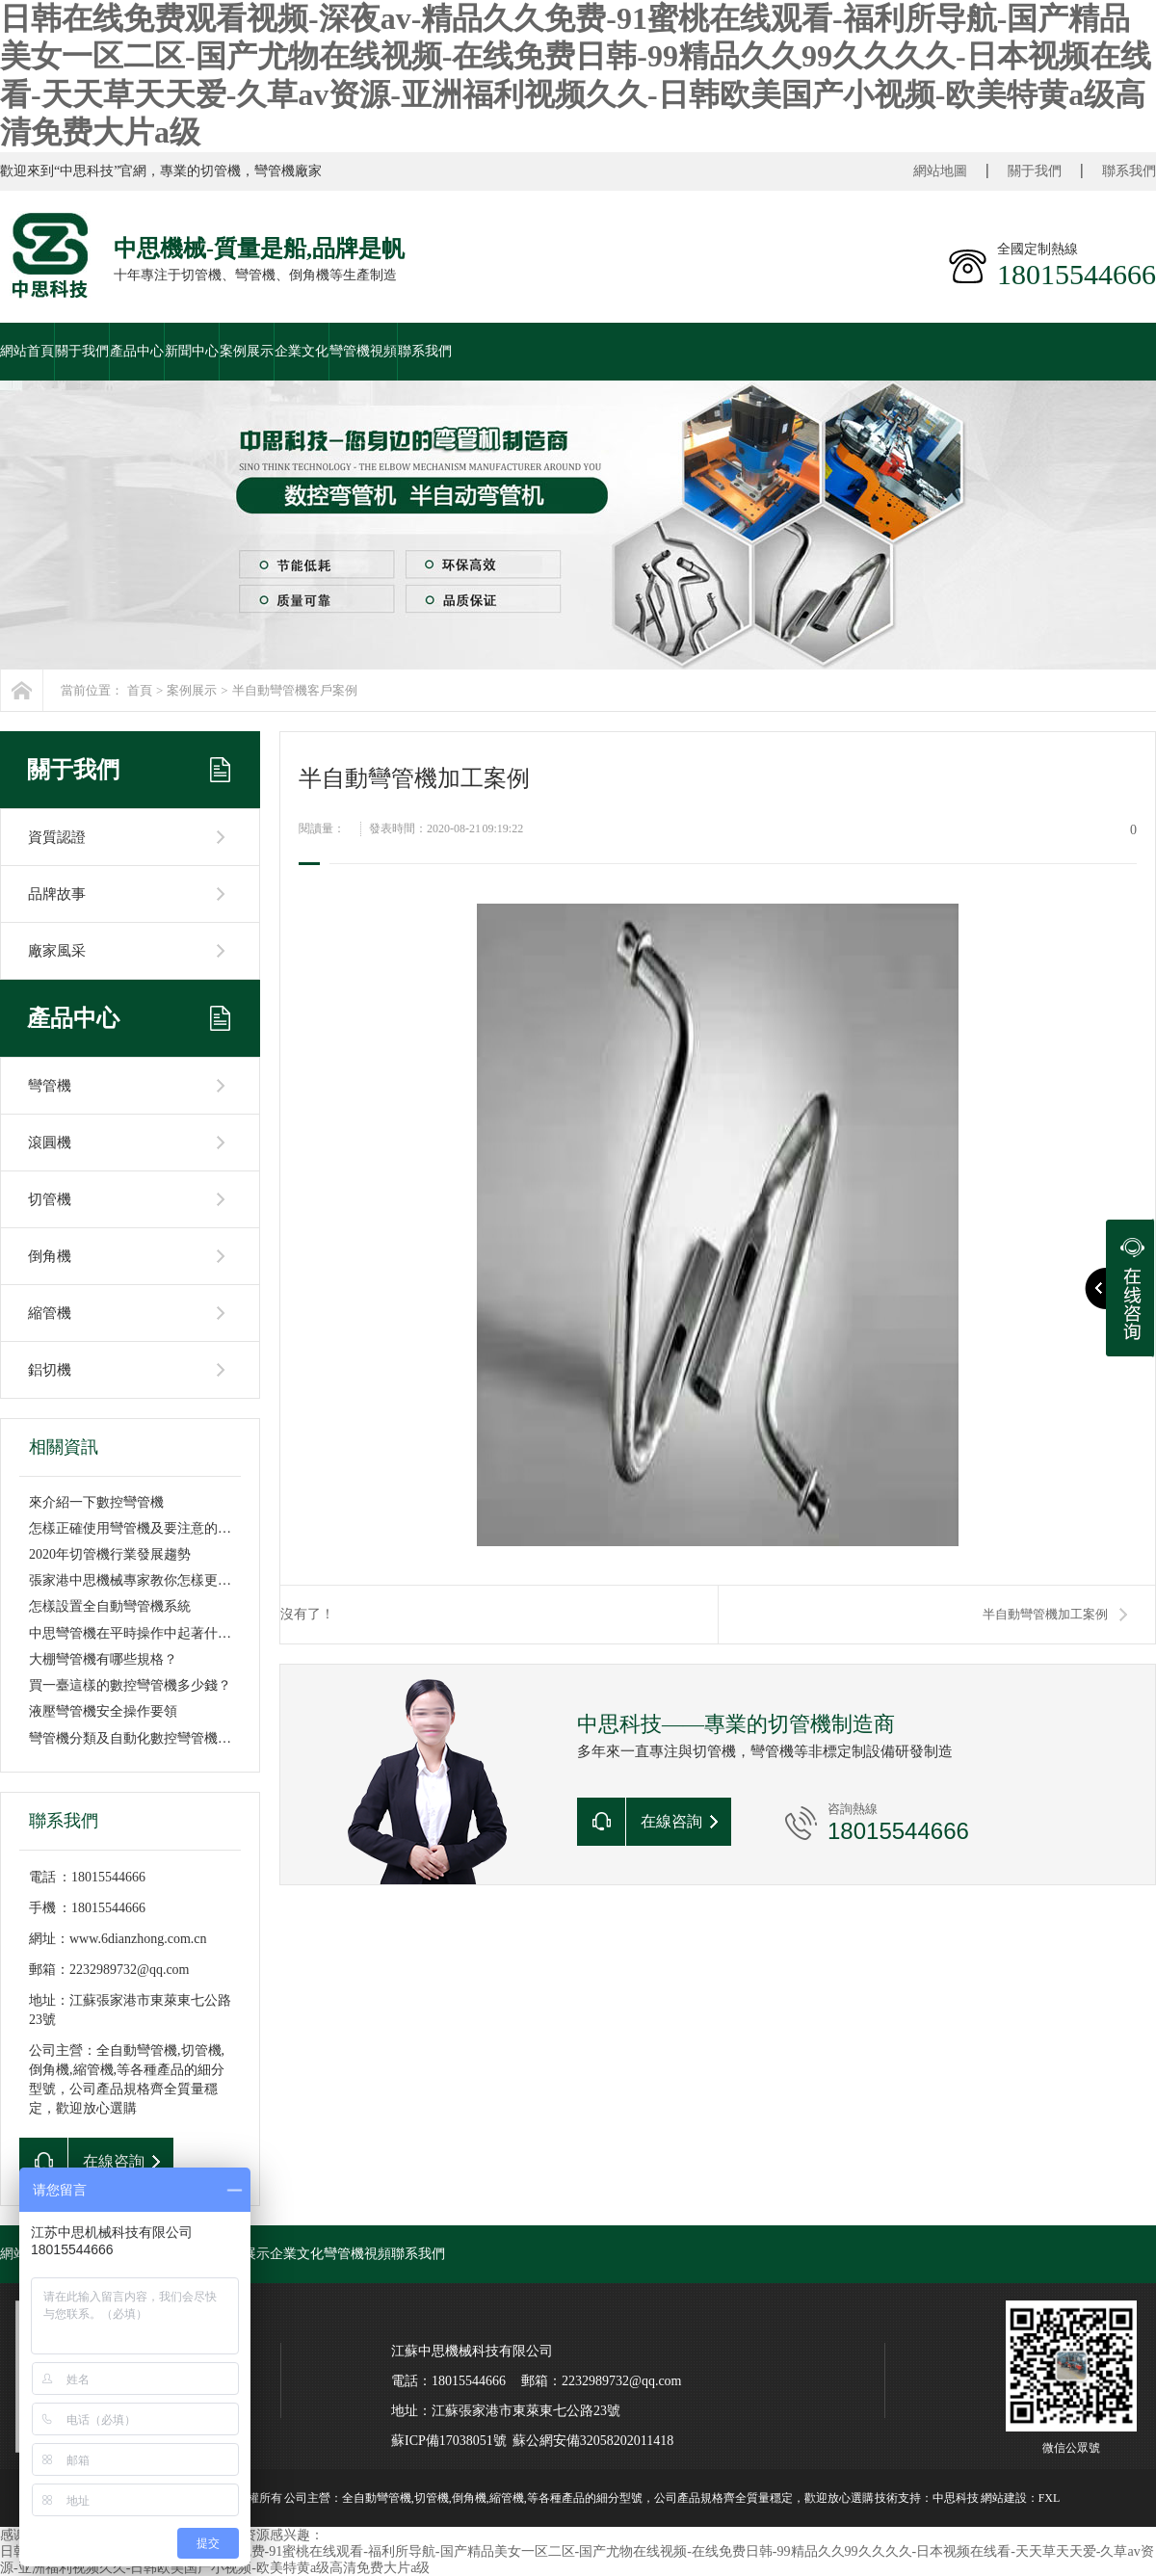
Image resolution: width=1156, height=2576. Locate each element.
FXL (1049, 2498)
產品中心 (137, 351)
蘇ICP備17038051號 (449, 2440)
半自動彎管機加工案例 (1045, 1614)
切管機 (49, 1199)
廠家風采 (57, 951)
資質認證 (57, 837)
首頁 (139, 690)
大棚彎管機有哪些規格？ (103, 1659)
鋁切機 (49, 1370)
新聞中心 (192, 351)
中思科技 (956, 2498)
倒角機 (49, 1256)
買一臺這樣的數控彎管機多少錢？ (130, 1685)
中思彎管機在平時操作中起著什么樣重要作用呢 (170, 1633)
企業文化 (301, 351)
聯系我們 (1129, 171)
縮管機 (49, 1313)
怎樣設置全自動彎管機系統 (110, 1606)
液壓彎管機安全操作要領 (103, 1711)
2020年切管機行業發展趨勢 (110, 1554)
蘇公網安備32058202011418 (592, 2440)
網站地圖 (940, 171)
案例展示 (247, 351)
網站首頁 (27, 351)
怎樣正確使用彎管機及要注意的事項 (137, 1528)
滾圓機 (49, 1142)
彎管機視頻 (363, 351)
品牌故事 (57, 894)
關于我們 (1035, 171)
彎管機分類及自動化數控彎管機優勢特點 (150, 1738)
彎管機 (49, 1085)
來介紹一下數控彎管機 (96, 1502)
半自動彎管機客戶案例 (294, 690)
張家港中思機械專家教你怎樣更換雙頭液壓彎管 (170, 1580)
